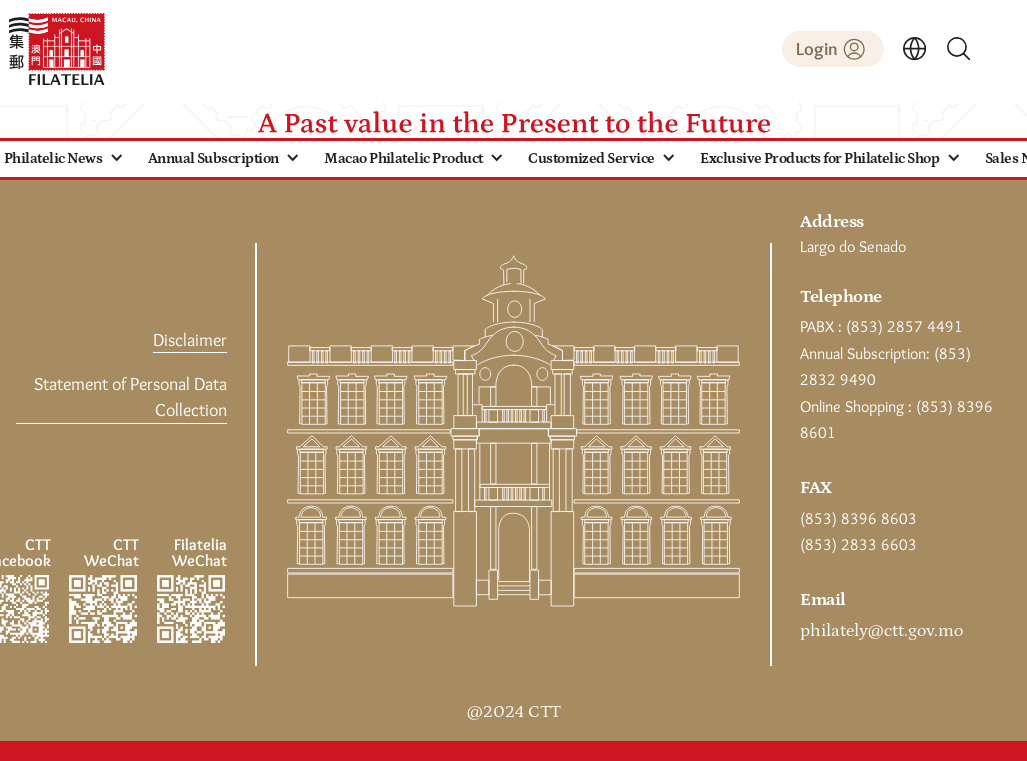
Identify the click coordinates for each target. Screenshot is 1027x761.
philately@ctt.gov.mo (881, 631)
